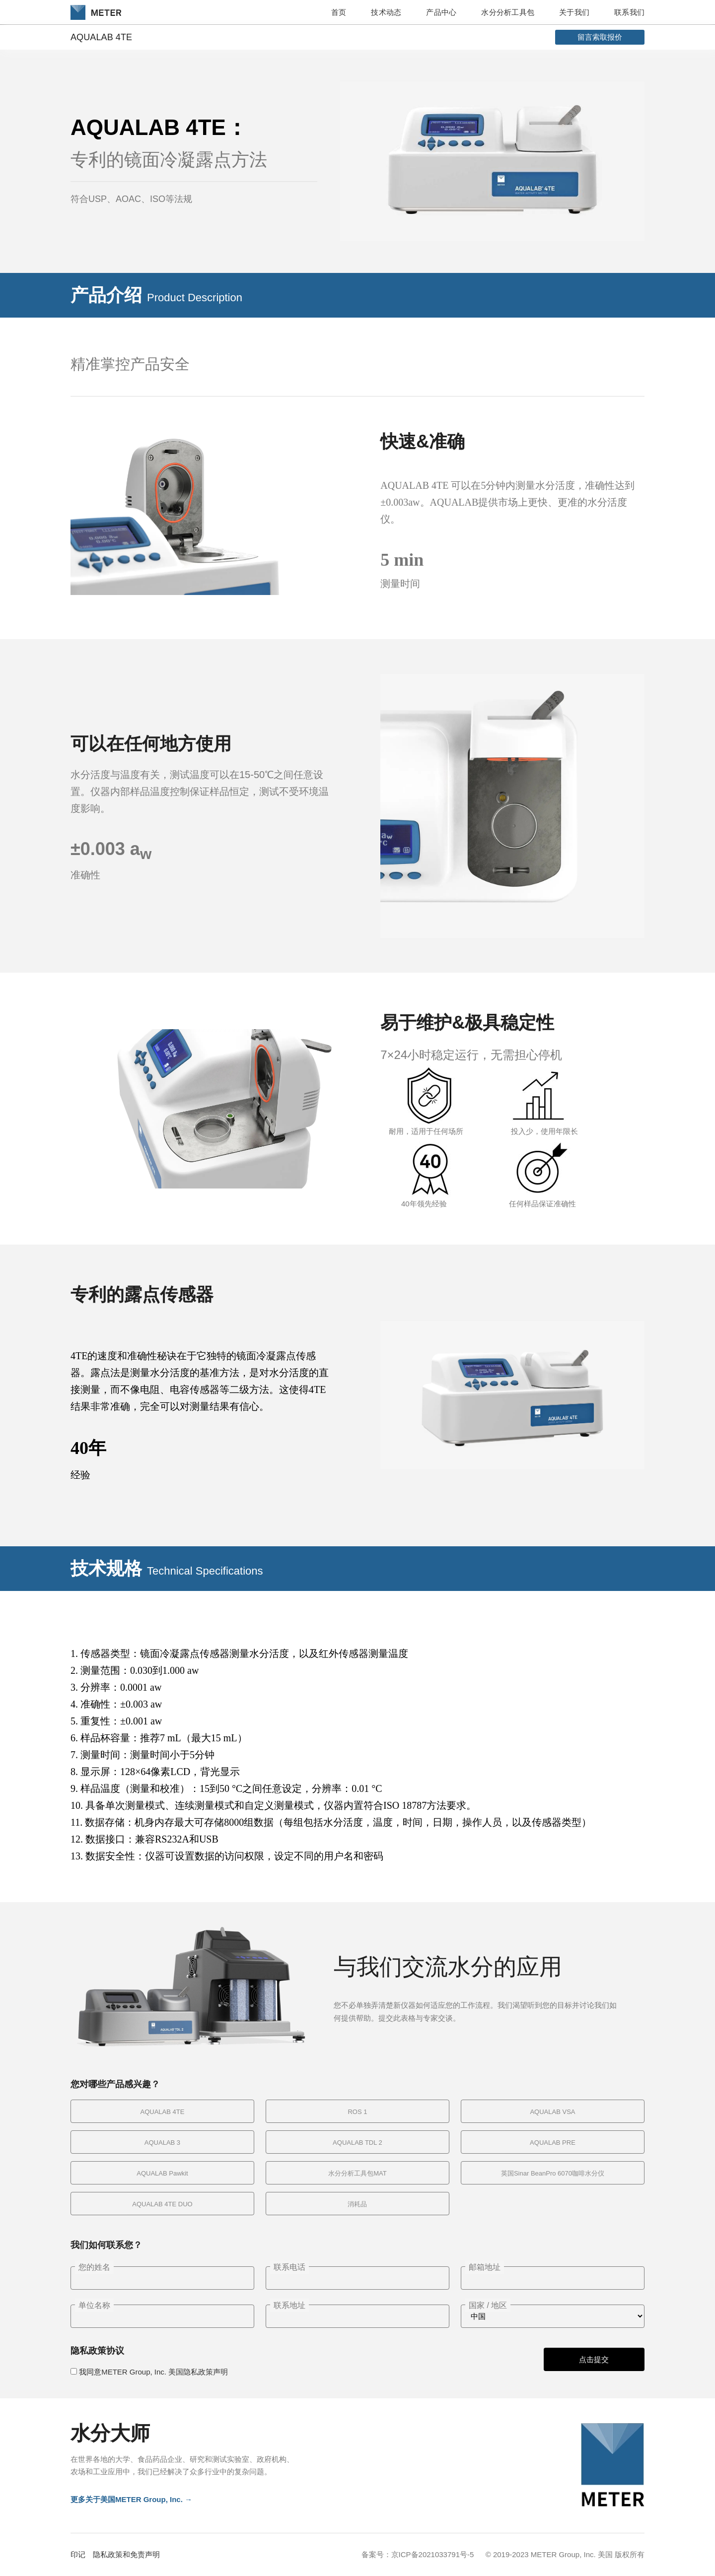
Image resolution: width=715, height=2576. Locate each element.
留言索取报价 (599, 37)
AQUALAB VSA (552, 2111)
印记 (78, 2554)
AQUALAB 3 (162, 2142)
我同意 (153, 2372)
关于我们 (574, 12)
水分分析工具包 (507, 12)
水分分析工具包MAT (357, 2173)
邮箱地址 (484, 2267)
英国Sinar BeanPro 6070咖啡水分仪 (552, 2173)
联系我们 (629, 12)
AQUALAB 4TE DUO (162, 2204)
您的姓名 (94, 2267)
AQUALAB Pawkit (162, 2173)
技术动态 (386, 12)
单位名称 (94, 2305)
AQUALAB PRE (552, 2142)
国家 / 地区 (488, 2305)
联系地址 (289, 2305)
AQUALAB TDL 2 (357, 2142)
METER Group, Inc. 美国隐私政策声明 (164, 2372)
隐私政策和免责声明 (126, 2554)
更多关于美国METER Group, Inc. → (131, 2499)
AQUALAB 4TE (163, 2111)
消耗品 (357, 2204)
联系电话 (289, 2267)
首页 (339, 12)
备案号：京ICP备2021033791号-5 (417, 2554)
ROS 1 (357, 2111)
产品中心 (441, 12)
